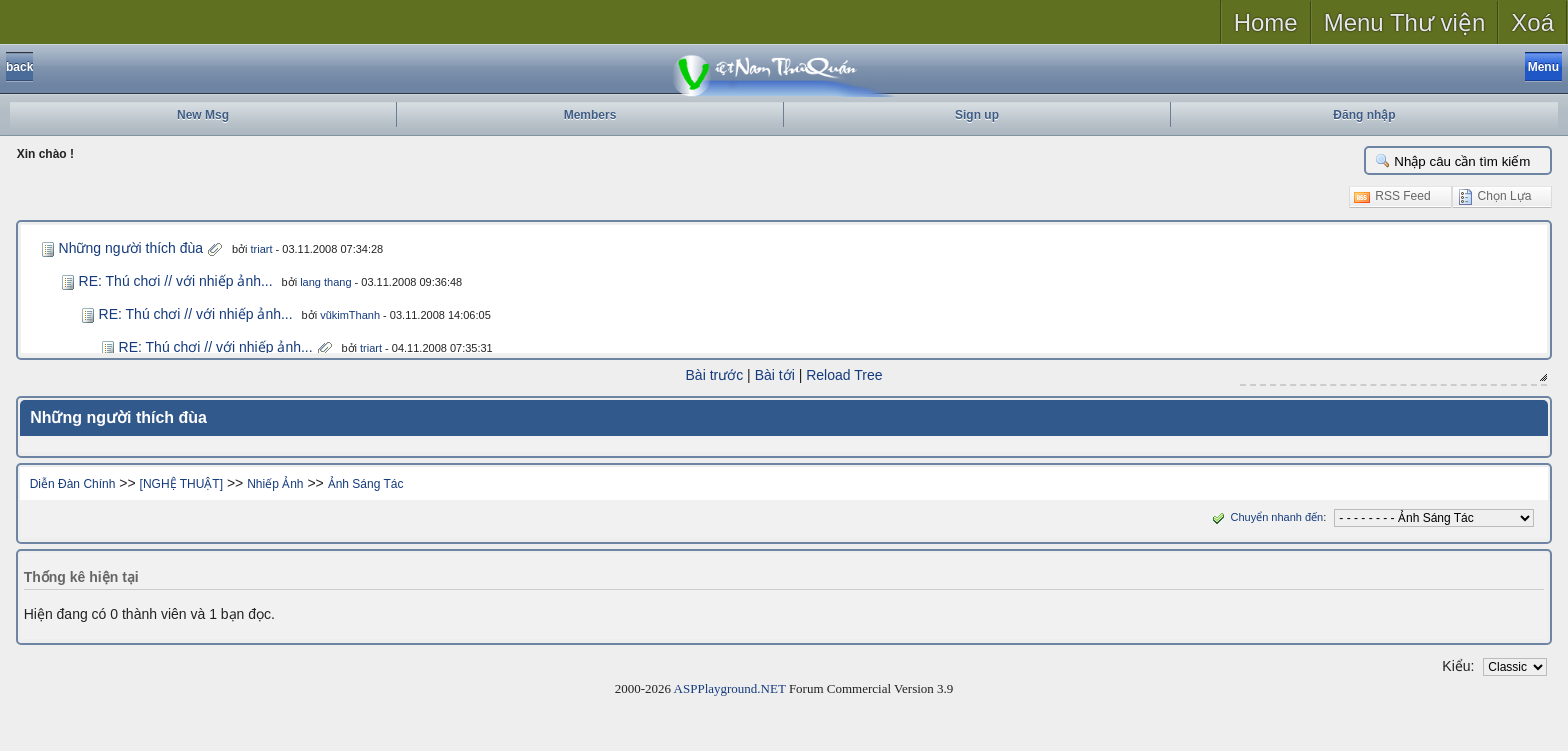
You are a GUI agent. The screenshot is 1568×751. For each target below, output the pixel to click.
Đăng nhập (1364, 115)
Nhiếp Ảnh (275, 484)
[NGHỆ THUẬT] (181, 484)
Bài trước (715, 375)
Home (1266, 22)
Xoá (1532, 22)
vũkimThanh (350, 315)
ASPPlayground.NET (730, 688)
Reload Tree (844, 375)
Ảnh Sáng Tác (366, 484)
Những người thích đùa (131, 248)
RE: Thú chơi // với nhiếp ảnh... (176, 281)
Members (590, 115)
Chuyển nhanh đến (1265, 517)
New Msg (203, 115)
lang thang (325, 282)
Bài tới (775, 375)
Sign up (977, 115)
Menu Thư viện (1405, 22)
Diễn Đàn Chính (73, 484)
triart (262, 249)
